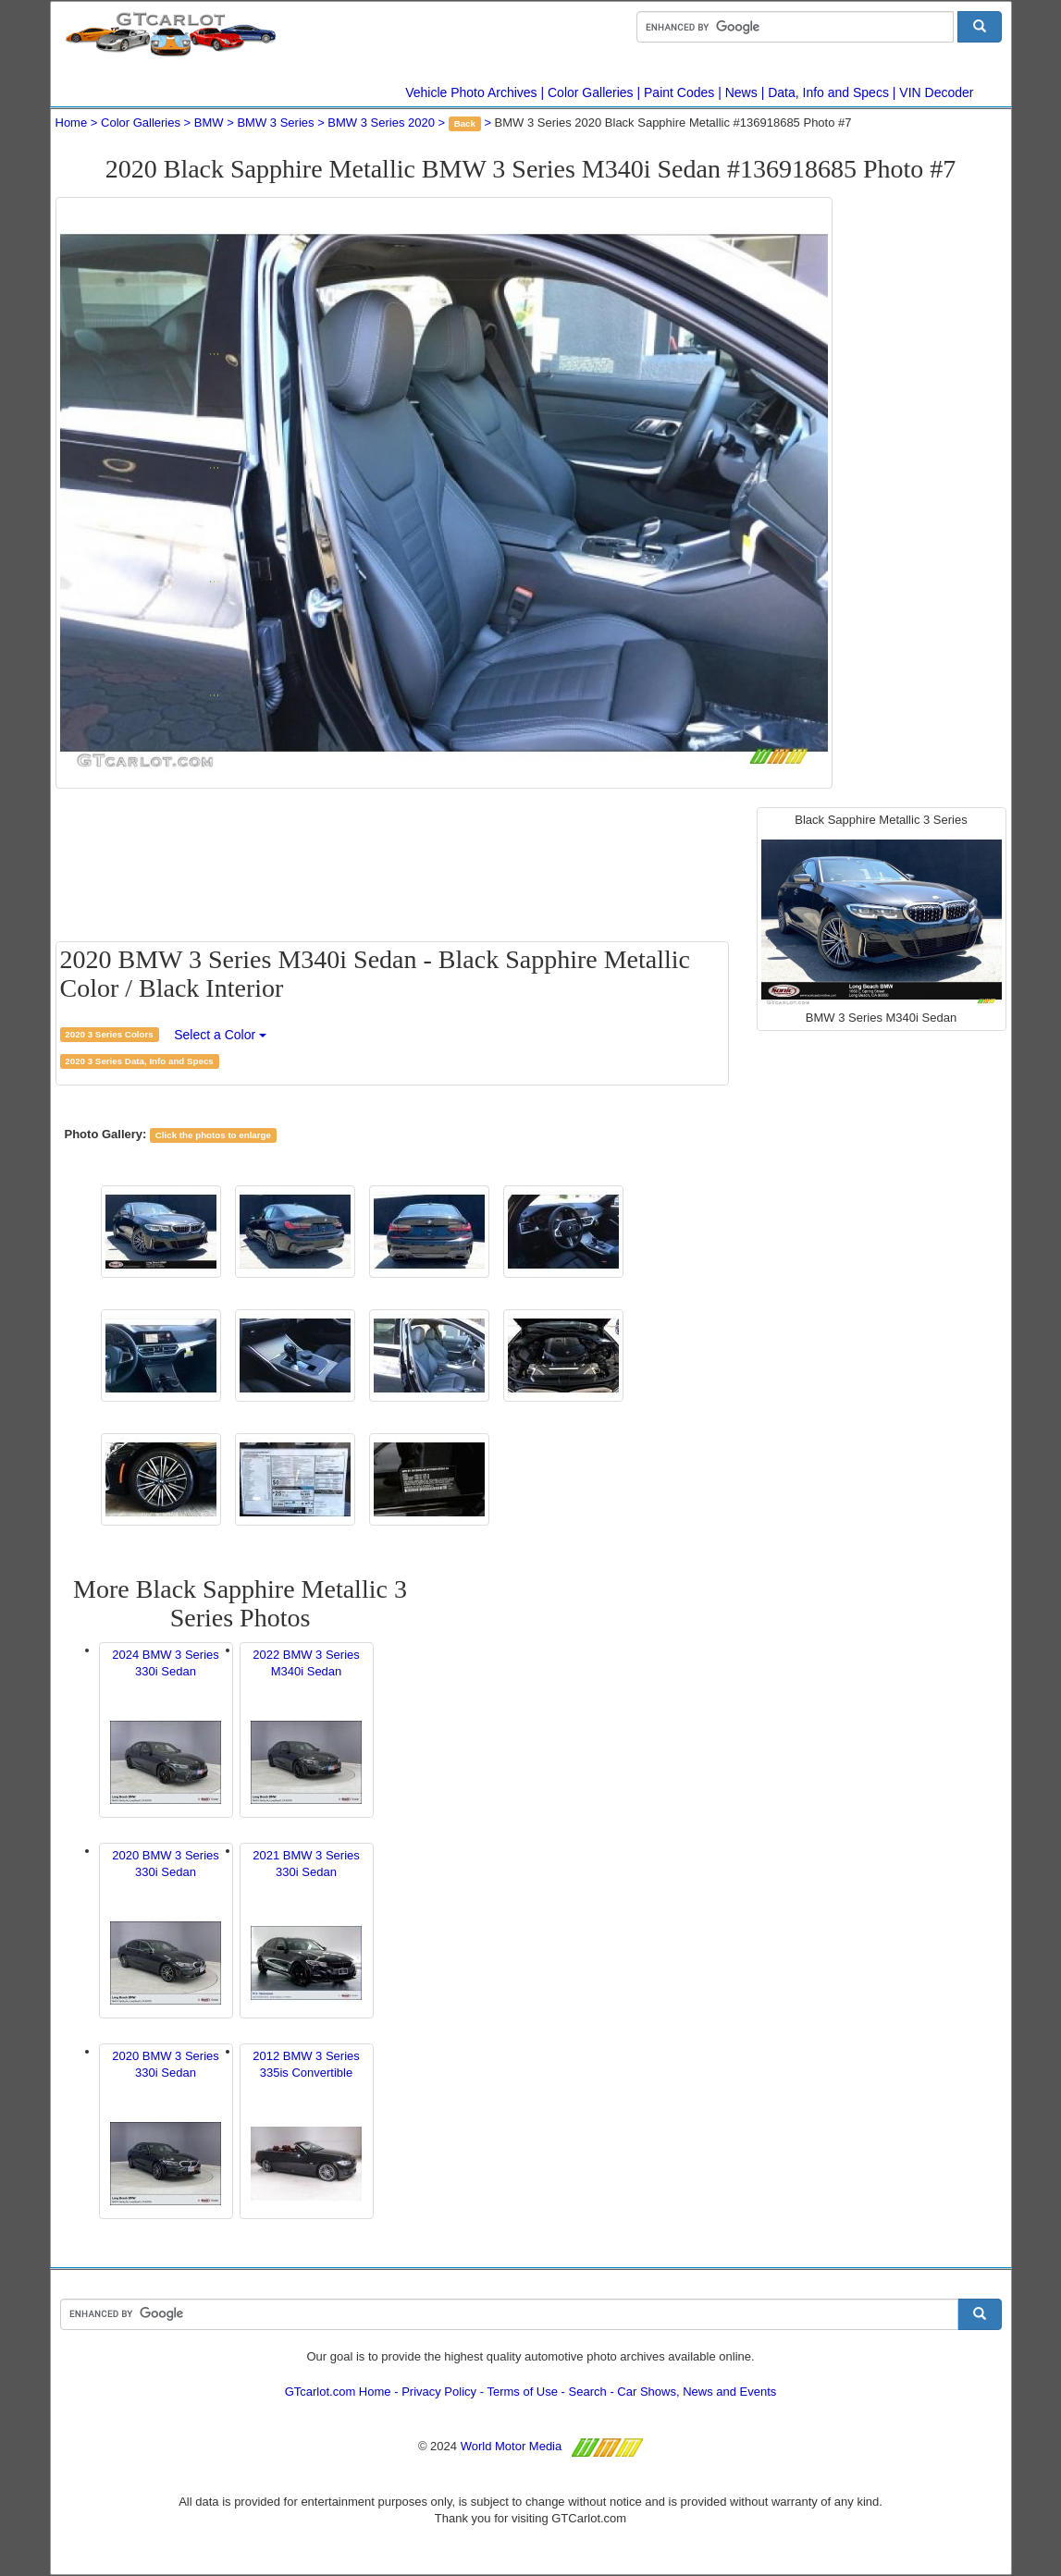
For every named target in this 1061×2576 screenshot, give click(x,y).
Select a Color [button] (220, 1034)
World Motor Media (511, 2446)
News (741, 92)
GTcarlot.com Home (338, 2391)
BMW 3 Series (275, 122)
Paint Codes (679, 92)
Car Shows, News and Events (696, 2391)
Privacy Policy (438, 2391)
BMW (209, 122)
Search (588, 2391)
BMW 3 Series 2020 (381, 122)
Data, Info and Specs (828, 92)
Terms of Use (522, 2391)
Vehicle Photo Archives (471, 92)
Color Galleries (591, 92)
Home (72, 122)
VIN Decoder (936, 92)
